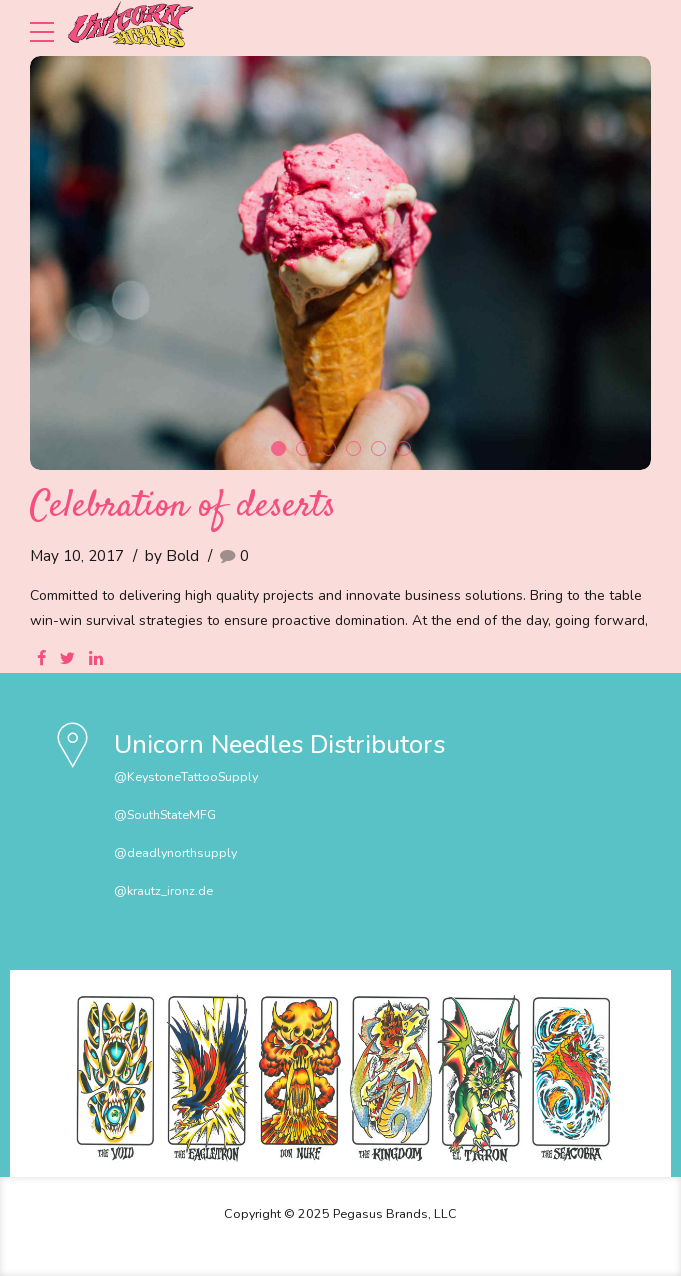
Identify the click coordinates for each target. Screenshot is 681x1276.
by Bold (172, 555)
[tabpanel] (340, 263)
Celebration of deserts (183, 506)
